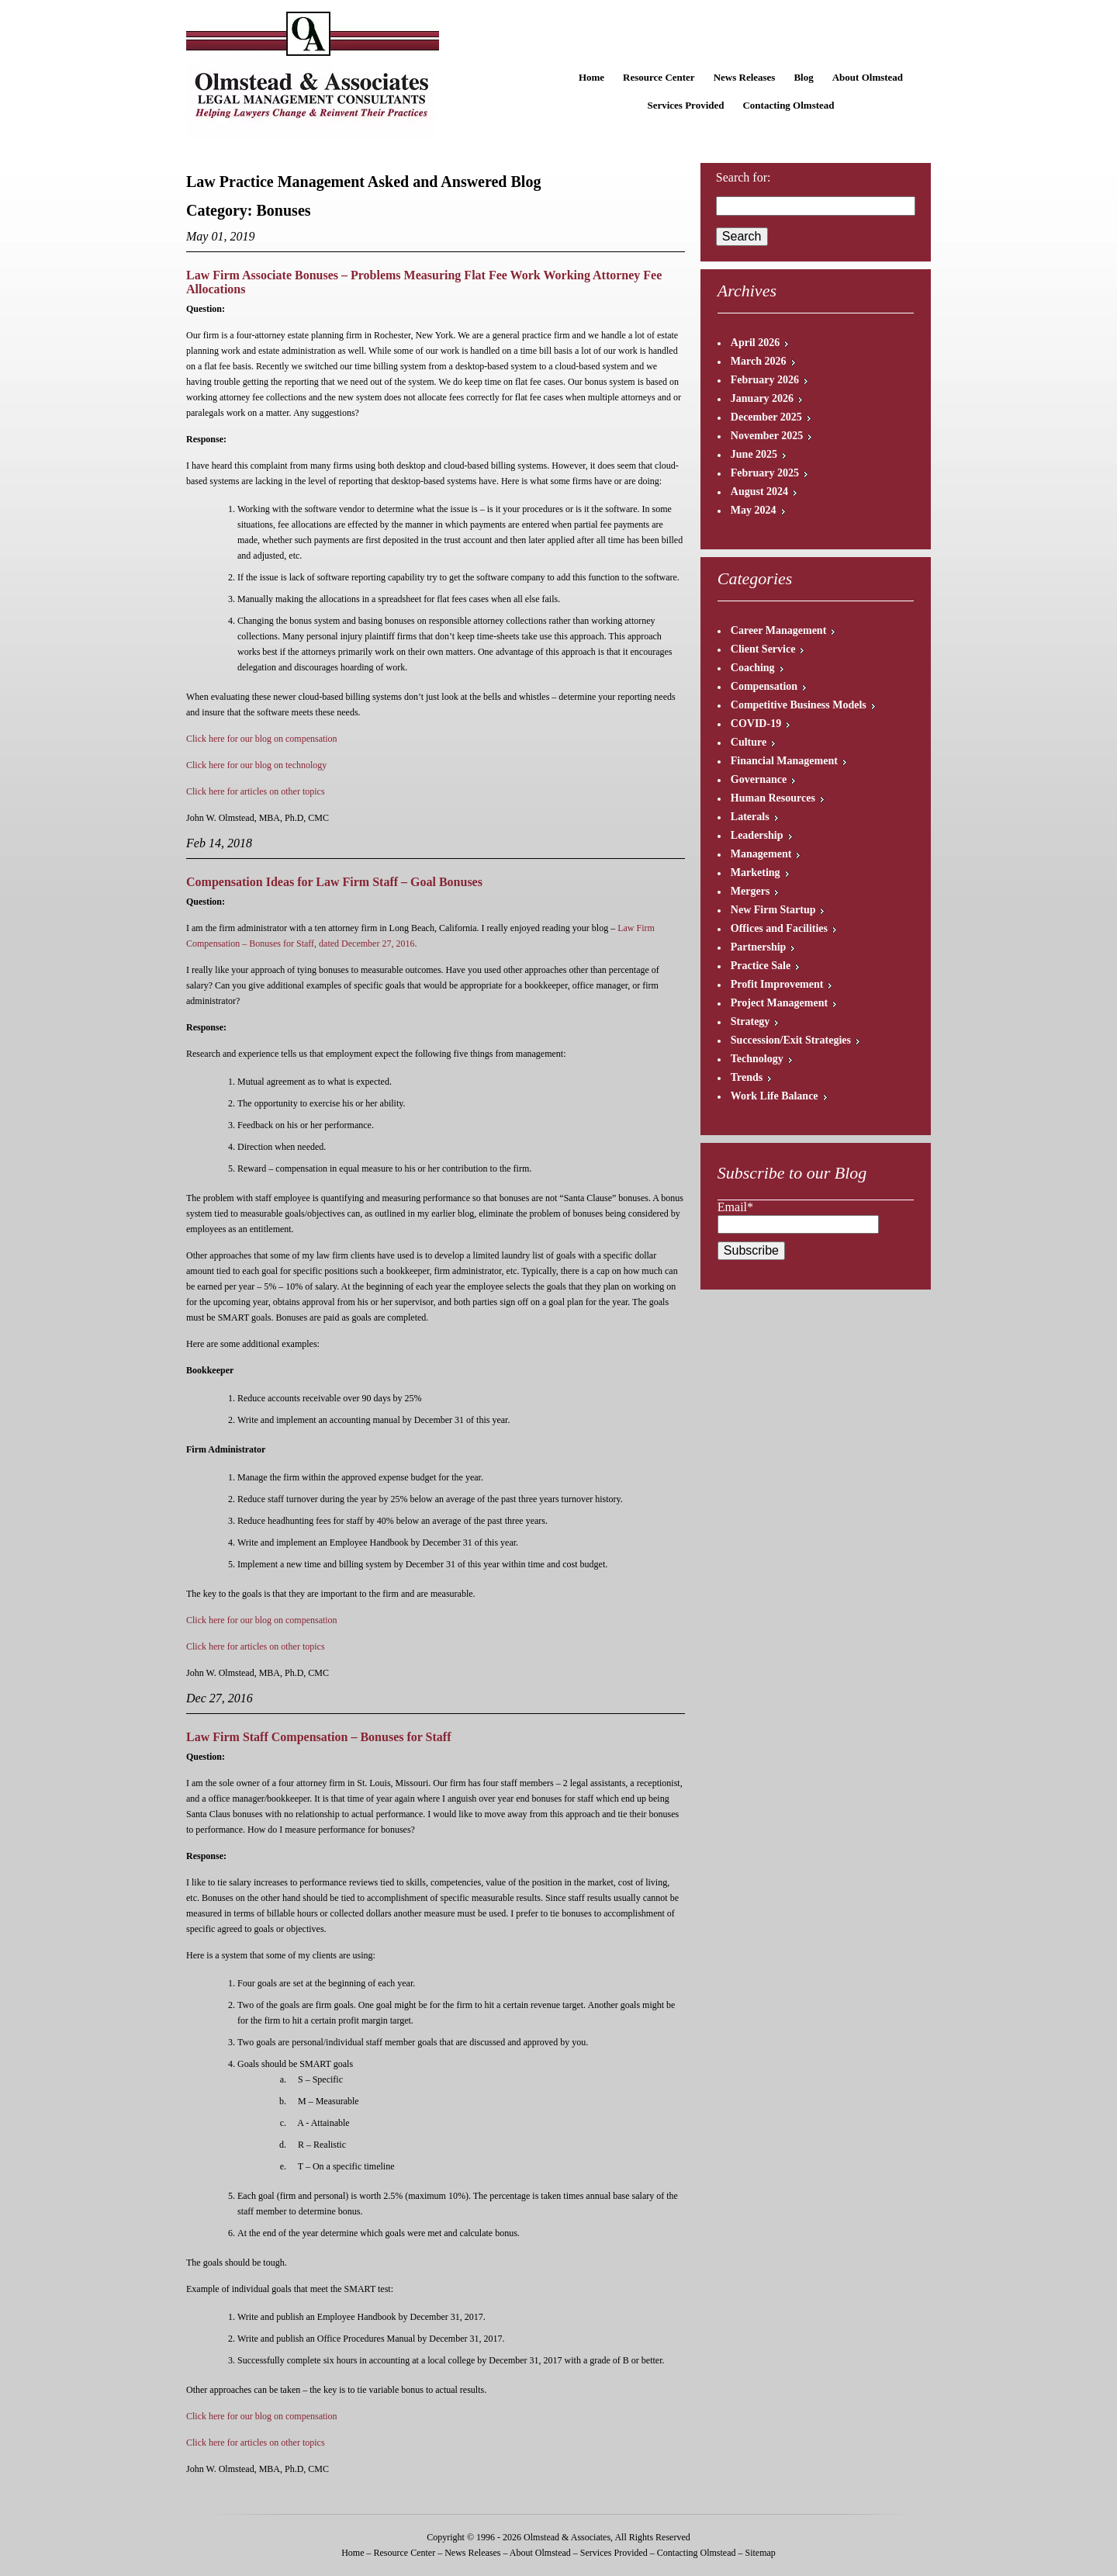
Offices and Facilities (779, 928)
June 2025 (754, 454)
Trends (747, 1077)
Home (591, 77)
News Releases (745, 77)
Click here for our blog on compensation (261, 738)
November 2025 (767, 435)
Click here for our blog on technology (256, 765)
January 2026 (762, 398)
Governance (759, 779)
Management (761, 854)
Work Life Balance (774, 1096)
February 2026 (765, 380)
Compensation (764, 686)
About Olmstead (867, 77)
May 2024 (753, 510)
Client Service (763, 649)
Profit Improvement (777, 984)
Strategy (750, 1021)
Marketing (755, 872)
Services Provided (685, 105)
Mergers (750, 891)
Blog (803, 77)
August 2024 (759, 491)
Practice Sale (760, 965)
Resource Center (659, 77)
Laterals (750, 816)
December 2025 (766, 417)
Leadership (757, 835)
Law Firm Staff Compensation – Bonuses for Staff (318, 1736)
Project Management (779, 1003)
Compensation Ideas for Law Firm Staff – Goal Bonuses (334, 881)
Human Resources (773, 798)
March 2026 (759, 361)
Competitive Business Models (798, 705)
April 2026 (755, 342)
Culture (748, 742)
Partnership (759, 947)
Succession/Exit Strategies (791, 1040)
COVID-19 (756, 723)
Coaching (753, 667)
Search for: (743, 177)
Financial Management (784, 761)
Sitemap (760, 2552)
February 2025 (765, 473)
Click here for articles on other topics (255, 791)
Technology (757, 1059)
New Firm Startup (773, 910)
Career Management (779, 630)
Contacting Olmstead (788, 105)
